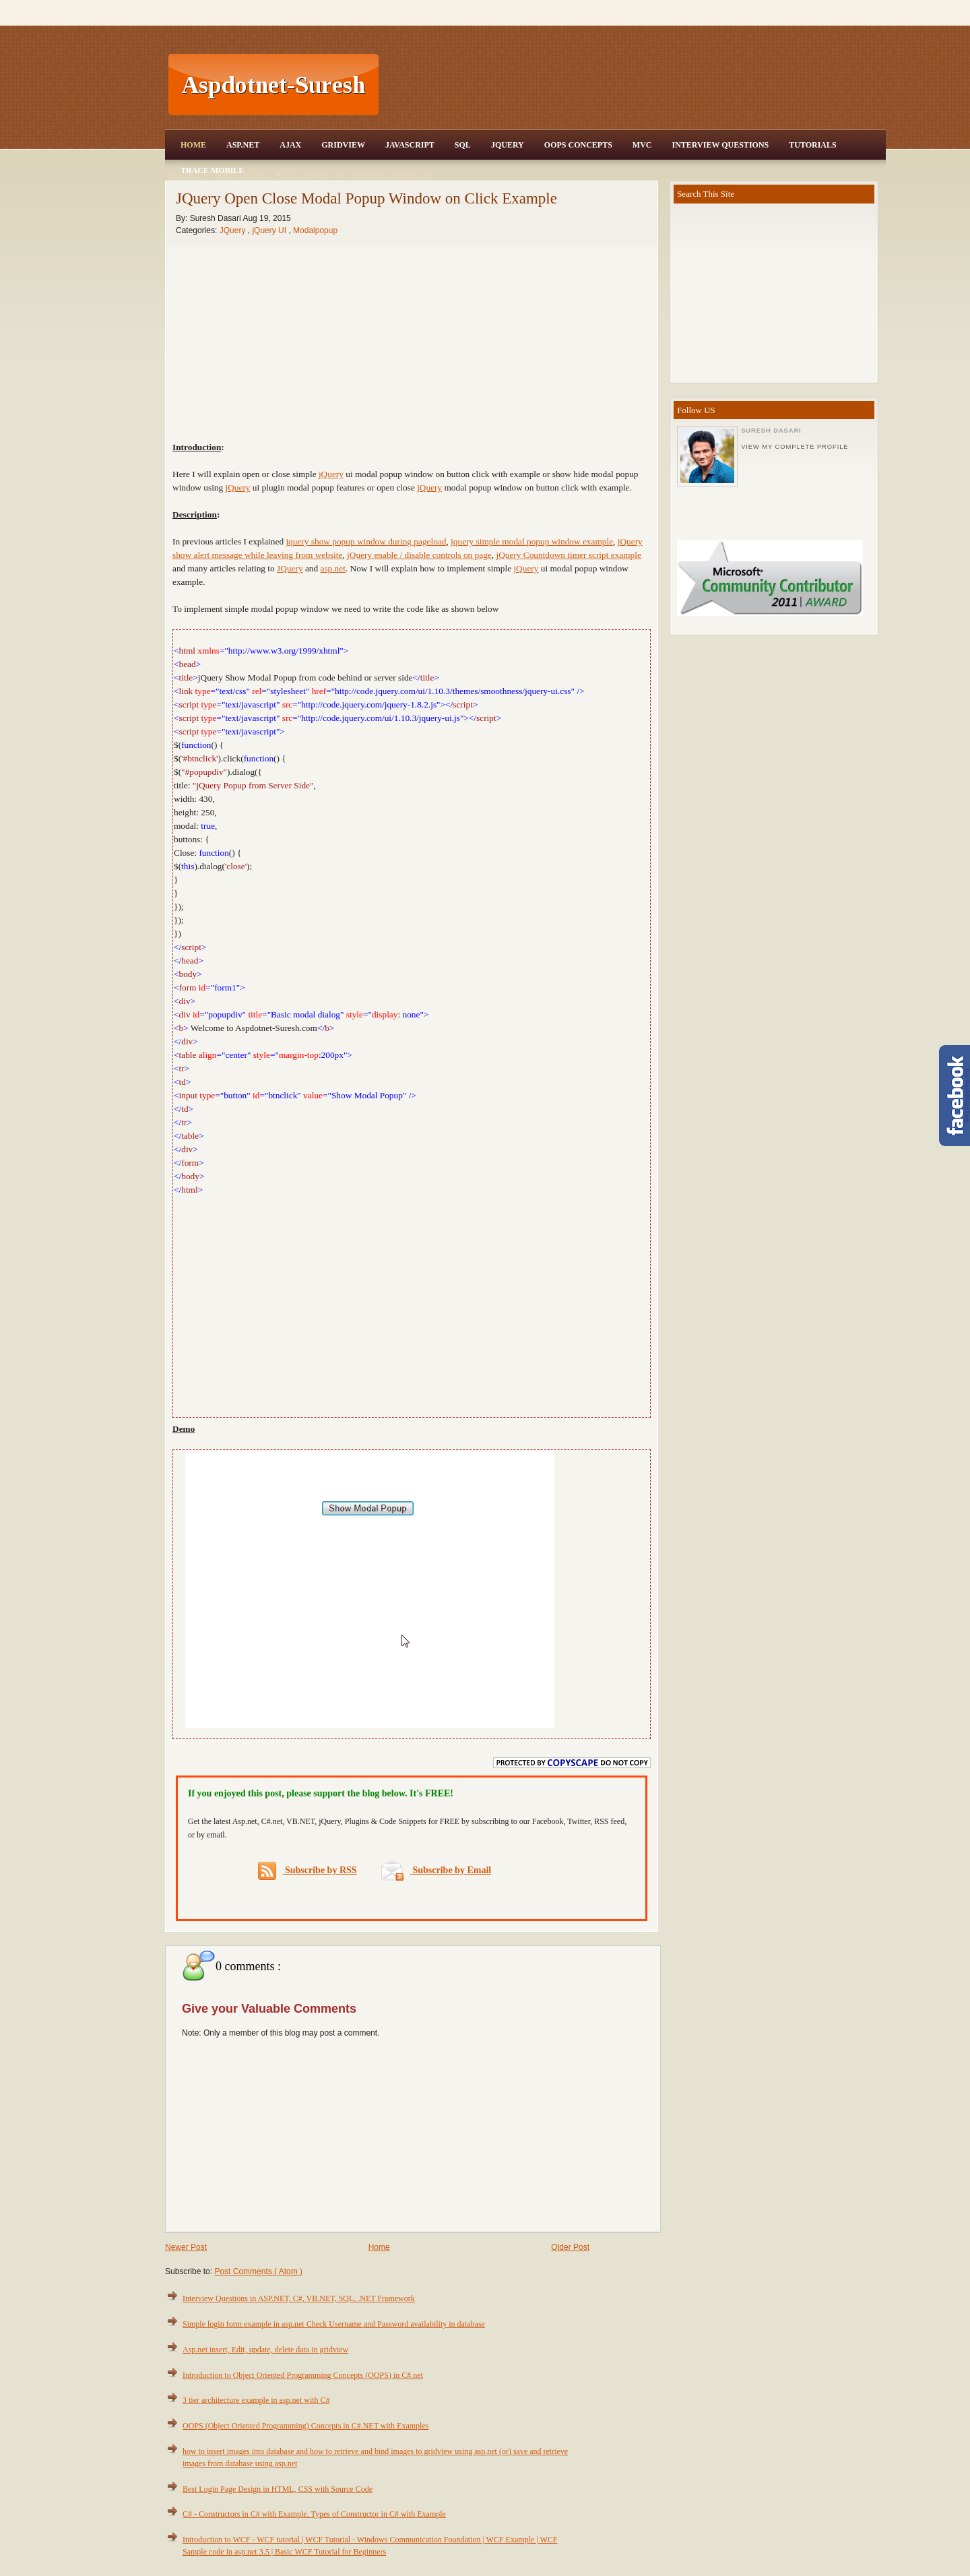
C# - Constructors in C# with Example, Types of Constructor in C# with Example (314, 2514)
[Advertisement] (634, 85)
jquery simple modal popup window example (532, 541)
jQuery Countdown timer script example (568, 555)
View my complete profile (794, 446)
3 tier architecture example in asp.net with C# (256, 2400)
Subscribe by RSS (307, 1871)
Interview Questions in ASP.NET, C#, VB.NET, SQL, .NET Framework (299, 2298)
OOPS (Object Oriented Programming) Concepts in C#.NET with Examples (305, 2425)
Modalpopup (315, 230)
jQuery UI (270, 230)
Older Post (570, 2247)
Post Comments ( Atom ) (258, 2271)
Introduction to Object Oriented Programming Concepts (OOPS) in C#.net (303, 2375)
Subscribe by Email (436, 1870)
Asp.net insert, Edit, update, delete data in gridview (265, 2349)
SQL (463, 145)
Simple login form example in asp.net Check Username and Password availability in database (334, 2324)
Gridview (343, 145)
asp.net (333, 568)
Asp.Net (242, 145)
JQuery (507, 145)
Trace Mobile (212, 170)
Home (193, 145)
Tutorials (812, 145)
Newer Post (186, 2247)
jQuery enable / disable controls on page (419, 555)
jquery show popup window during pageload (366, 541)
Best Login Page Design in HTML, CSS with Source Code (278, 2489)
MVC (642, 145)
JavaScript (409, 145)
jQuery (331, 474)
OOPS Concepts (578, 145)
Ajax (290, 145)
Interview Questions (720, 145)
